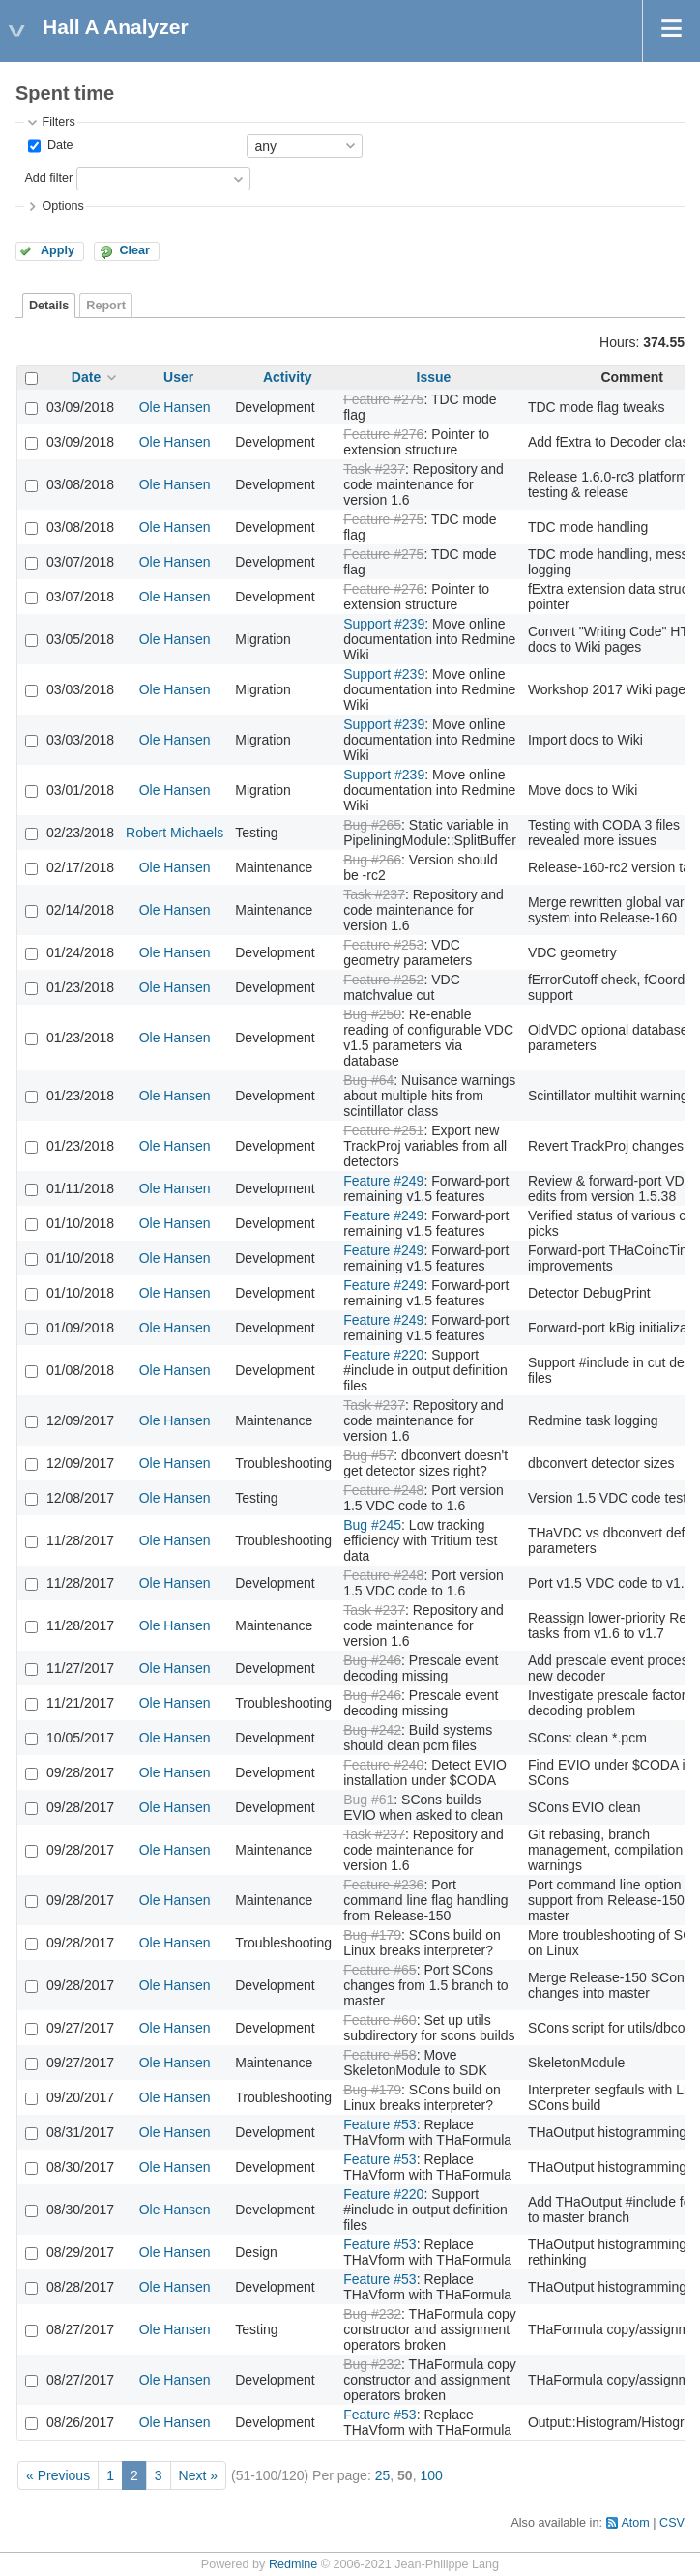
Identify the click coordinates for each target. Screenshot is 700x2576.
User (178, 377)
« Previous (58, 2475)
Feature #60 (380, 2020)
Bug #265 (372, 825)
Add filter (48, 178)
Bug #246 (372, 1660)
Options (62, 206)
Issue (434, 377)
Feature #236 (383, 1884)
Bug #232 (372, 2314)
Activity (287, 377)
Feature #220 (383, 1354)
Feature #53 (380, 2124)
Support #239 (383, 623)
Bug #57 (368, 1455)
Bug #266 (372, 859)
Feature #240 (383, 1764)
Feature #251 (383, 1130)
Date (58, 145)
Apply (57, 250)
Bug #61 (368, 1799)
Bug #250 (372, 1014)
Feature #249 (383, 1180)
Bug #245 (372, 1525)
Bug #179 (372, 1935)
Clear (134, 250)
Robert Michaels (174, 832)
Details (49, 305)
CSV (672, 2523)
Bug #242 (372, 1730)
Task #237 (374, 469)
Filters (58, 122)
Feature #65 (380, 1969)
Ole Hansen (175, 407)
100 (431, 2475)
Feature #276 (383, 434)
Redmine (293, 2564)
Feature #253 (383, 944)
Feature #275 (383, 399)
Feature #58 (380, 2055)
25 (383, 2475)
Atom (635, 2523)
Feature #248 (383, 1490)
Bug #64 (368, 1080)
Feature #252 (383, 979)
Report (106, 305)
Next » (198, 2475)
